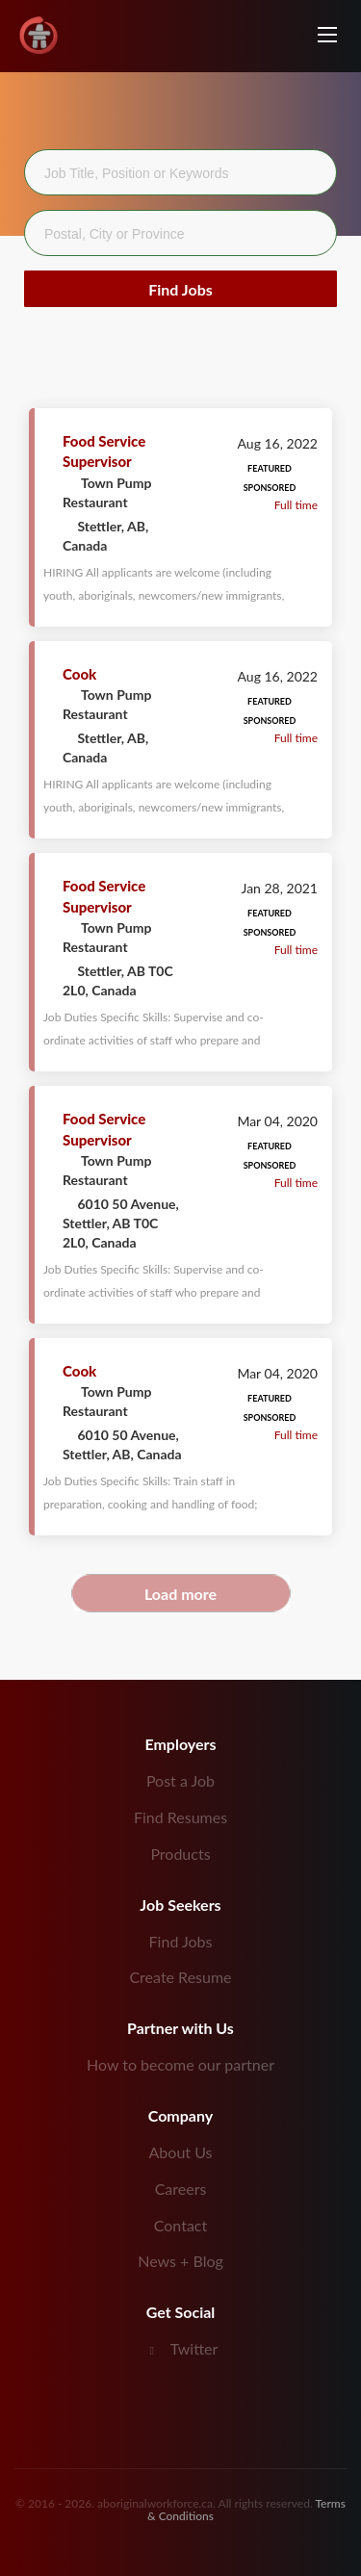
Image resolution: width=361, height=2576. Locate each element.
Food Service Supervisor (104, 451)
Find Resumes (180, 1817)
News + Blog (180, 2261)
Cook (79, 674)
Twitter (194, 2348)
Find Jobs (180, 289)
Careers (181, 2188)
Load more (180, 1593)
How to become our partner (180, 2064)
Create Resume (180, 1977)
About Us (181, 2152)
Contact (180, 2225)
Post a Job (180, 1780)
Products (180, 1853)
